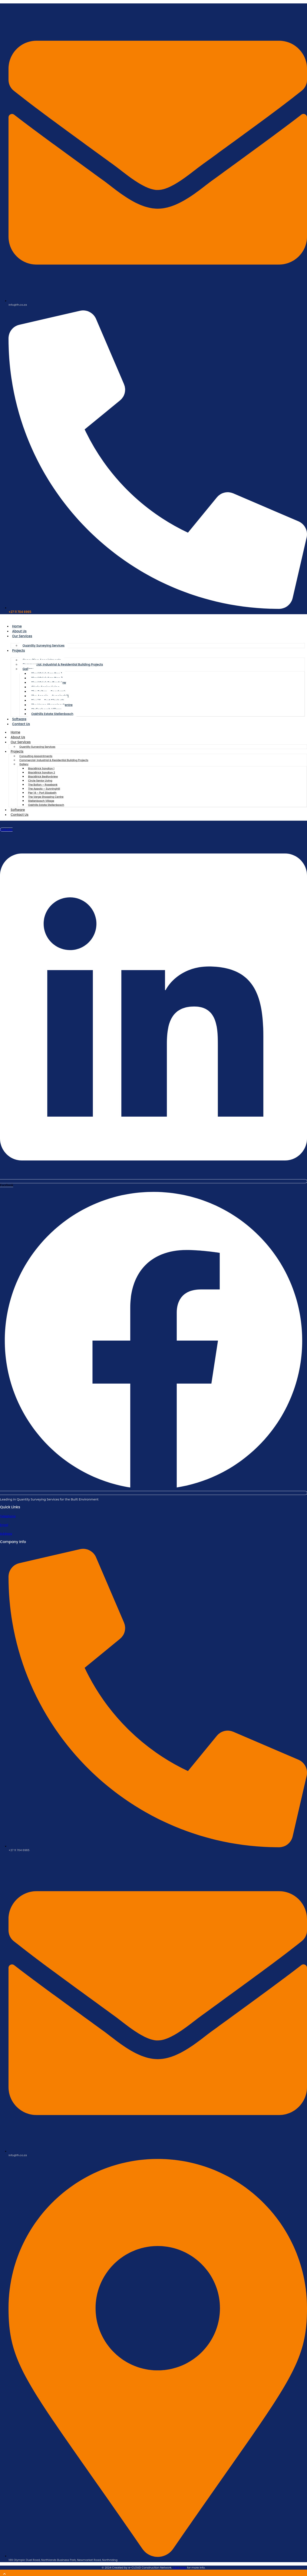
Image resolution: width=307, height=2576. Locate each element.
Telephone (8, 1516)
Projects (18, 650)
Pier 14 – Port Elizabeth (42, 793)
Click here (179, 2568)
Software (19, 719)
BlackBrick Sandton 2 (41, 772)
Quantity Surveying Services (44, 645)
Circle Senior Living (40, 780)
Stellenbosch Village (41, 801)
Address (6, 1534)
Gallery (28, 669)
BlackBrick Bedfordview (43, 776)
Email (4, 1525)
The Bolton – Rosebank (42, 784)
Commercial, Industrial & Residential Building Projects (63, 664)
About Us (19, 631)
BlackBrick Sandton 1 (41, 768)
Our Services (22, 636)
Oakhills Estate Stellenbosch (52, 714)
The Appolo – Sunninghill (44, 788)
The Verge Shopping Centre (45, 797)
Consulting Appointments (35, 756)
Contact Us (21, 724)
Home (17, 626)
